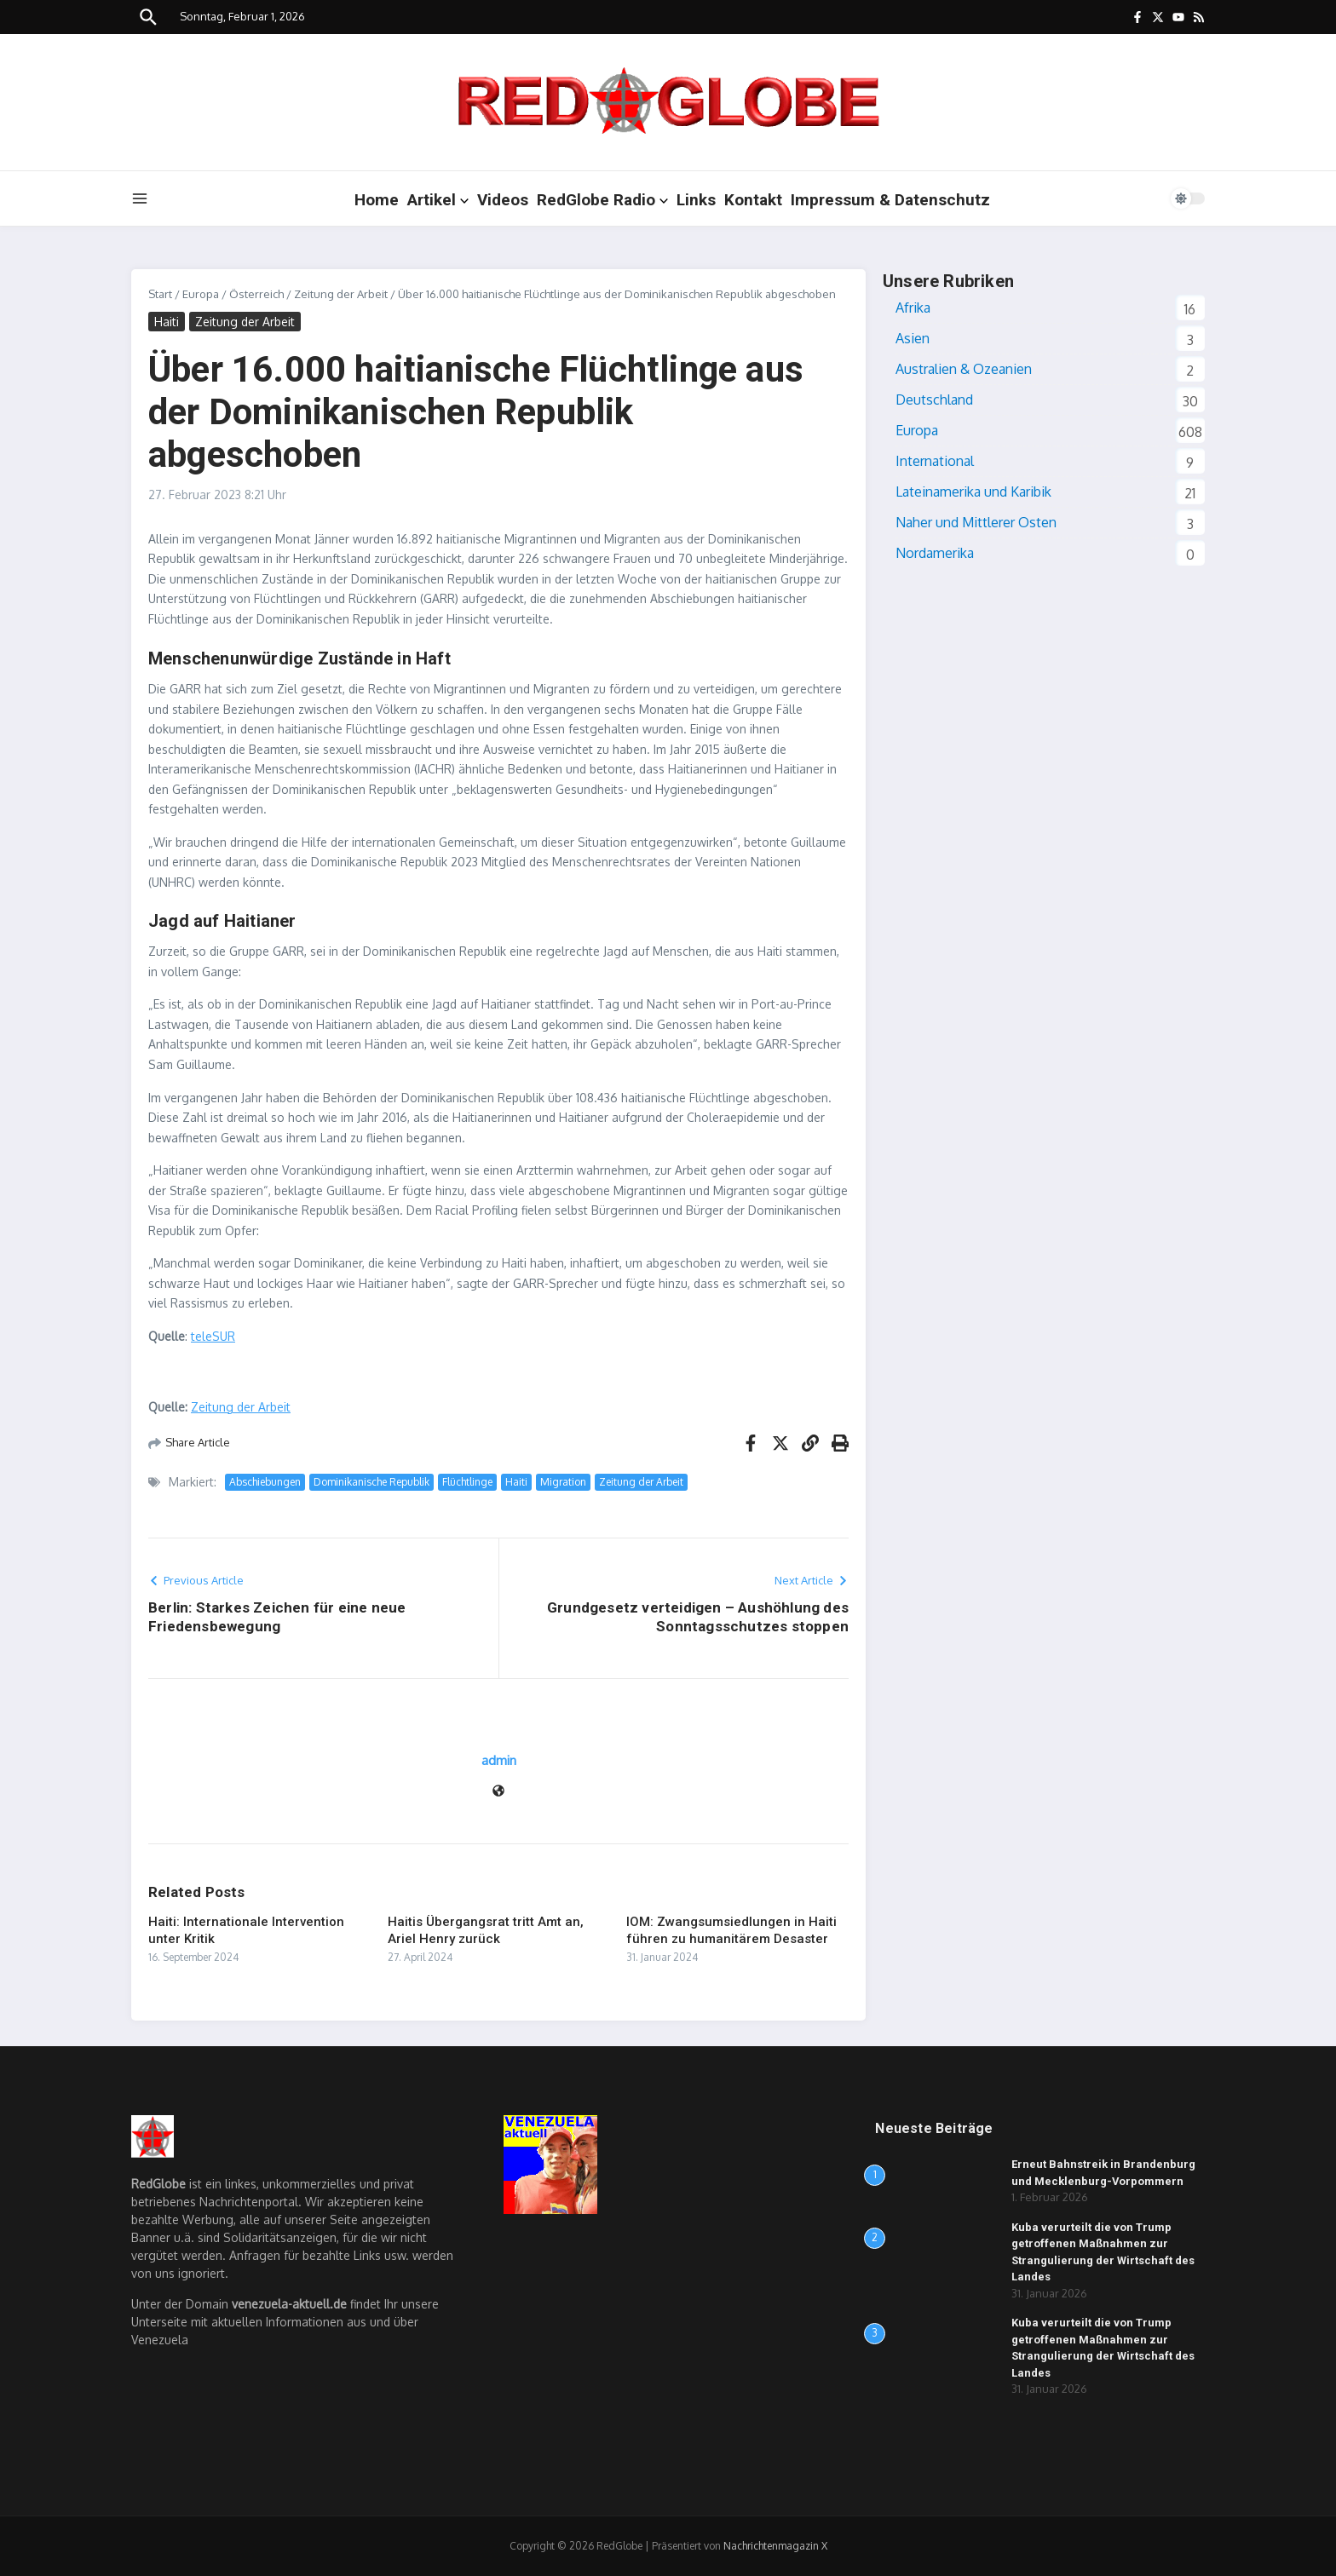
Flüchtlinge (467, 1481)
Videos (502, 200)
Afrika (912, 307)
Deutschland (934, 399)
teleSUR (213, 1336)
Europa (200, 294)
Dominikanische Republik (371, 1481)
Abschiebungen (265, 1481)
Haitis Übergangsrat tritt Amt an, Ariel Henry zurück (486, 1930)
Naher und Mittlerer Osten (976, 522)
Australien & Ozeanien (963, 368)
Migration (563, 1481)
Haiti (166, 321)
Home (376, 200)
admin (498, 1760)
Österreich (256, 294)
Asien (912, 338)
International (934, 460)
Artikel (438, 200)
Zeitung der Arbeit (341, 294)
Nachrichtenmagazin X (775, 2545)
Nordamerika (934, 552)
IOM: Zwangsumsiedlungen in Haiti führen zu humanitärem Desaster (731, 1930)
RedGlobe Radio (602, 200)
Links (696, 200)
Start (160, 294)
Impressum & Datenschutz (890, 200)
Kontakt (753, 200)
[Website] (498, 1792)
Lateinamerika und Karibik (973, 491)
